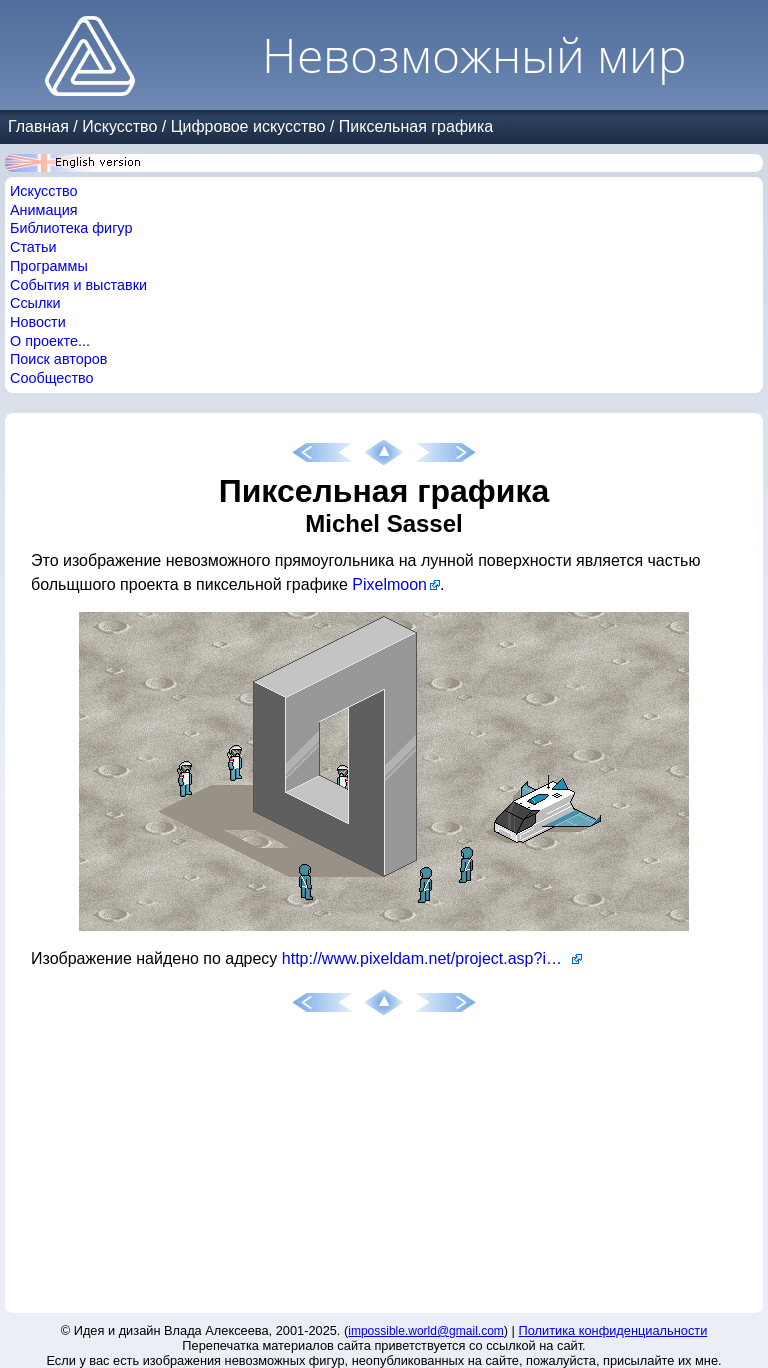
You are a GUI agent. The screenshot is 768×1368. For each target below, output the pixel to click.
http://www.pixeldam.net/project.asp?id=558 (432, 958)
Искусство (119, 126)
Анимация (44, 210)
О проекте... (50, 341)
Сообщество (52, 378)
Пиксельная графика (416, 126)
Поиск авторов (58, 359)
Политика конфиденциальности (613, 1330)
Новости (38, 322)
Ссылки (35, 303)
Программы (49, 266)
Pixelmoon (389, 584)
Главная (38, 126)
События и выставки (78, 285)
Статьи (33, 247)
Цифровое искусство (248, 126)
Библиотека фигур (71, 228)
